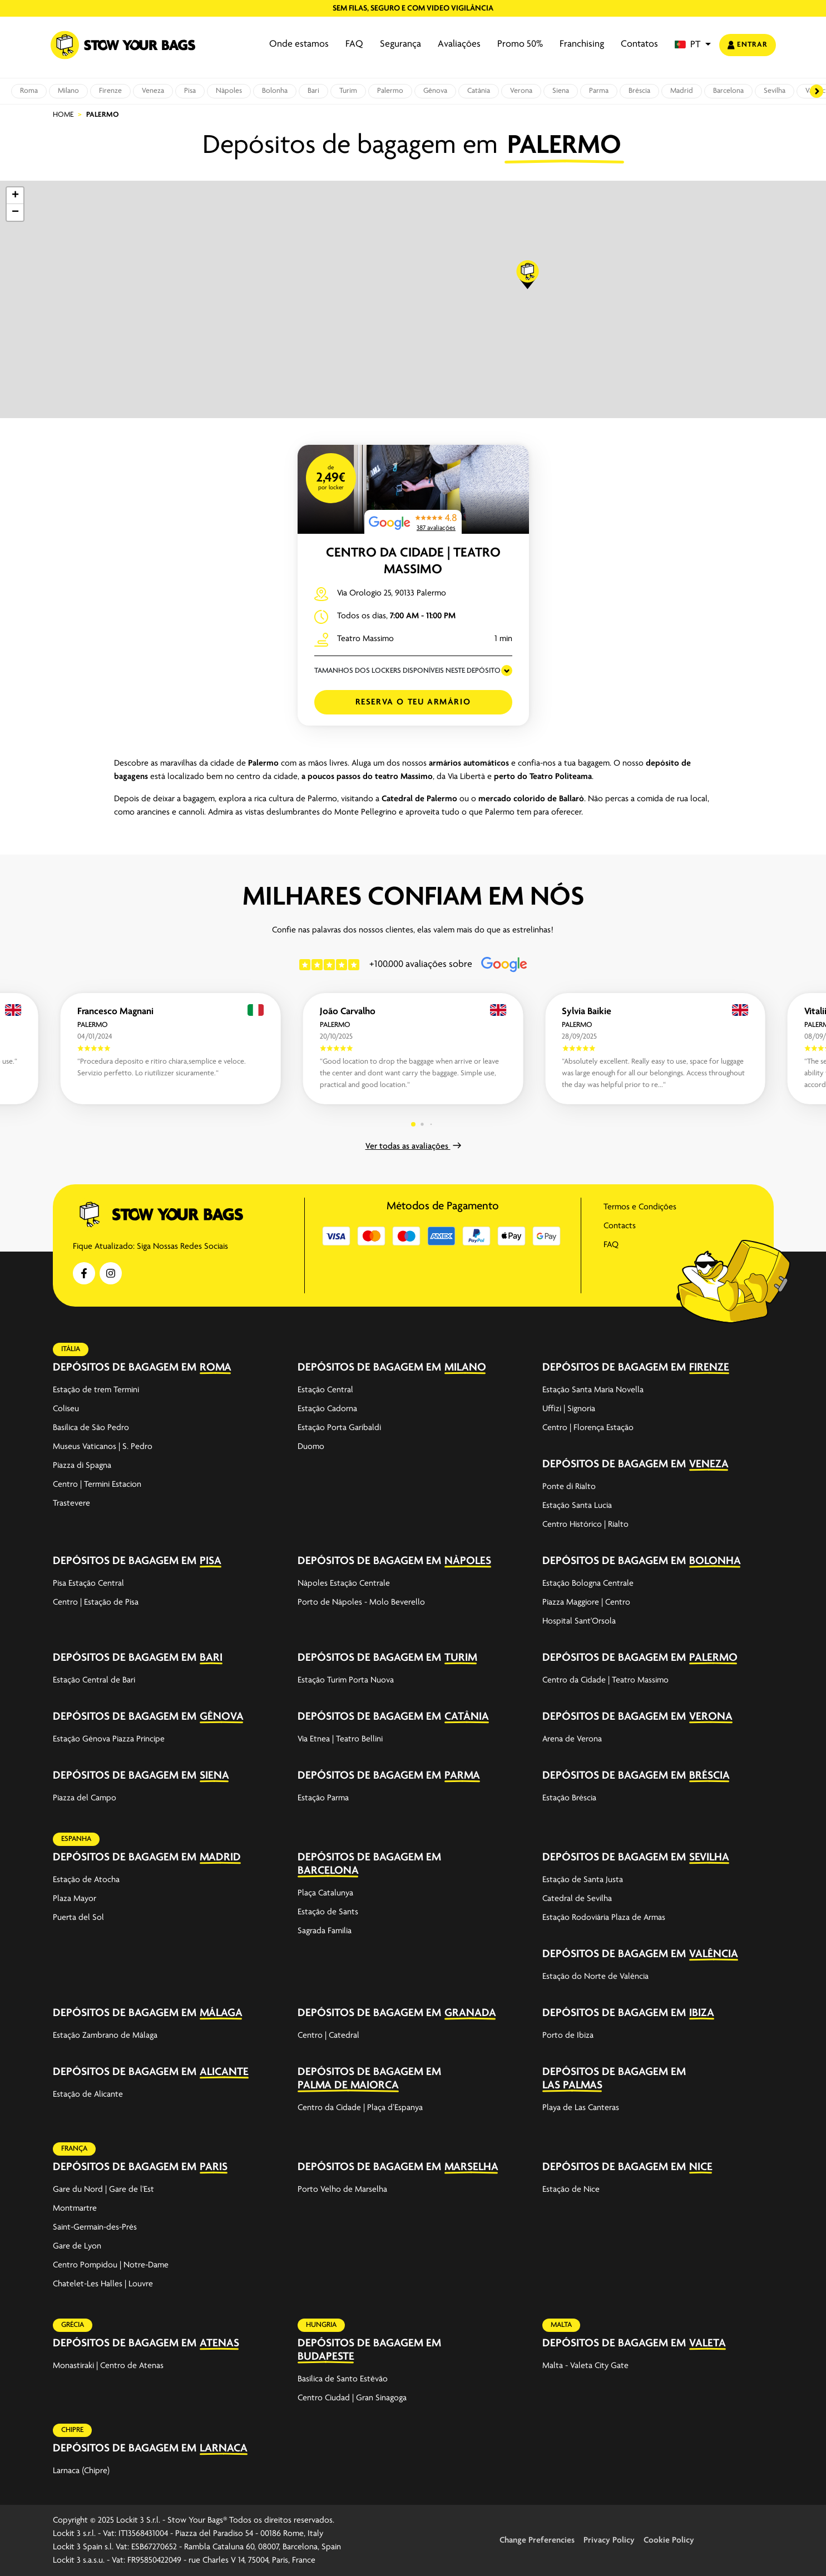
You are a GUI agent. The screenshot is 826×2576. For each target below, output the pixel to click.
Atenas (219, 2343)
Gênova (435, 91)
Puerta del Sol (78, 1917)
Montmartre (75, 2208)
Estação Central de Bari (94, 1680)
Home (63, 115)
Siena (560, 91)
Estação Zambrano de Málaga (105, 2035)
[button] (692, 45)
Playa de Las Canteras (580, 2107)
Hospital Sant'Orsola (579, 1621)
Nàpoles (229, 91)
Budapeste (326, 2356)
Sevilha (774, 91)
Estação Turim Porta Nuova (346, 1680)
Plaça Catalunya (325, 1893)
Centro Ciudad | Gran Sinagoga (352, 2398)
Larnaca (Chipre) (81, 2470)
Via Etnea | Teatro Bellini (340, 1739)
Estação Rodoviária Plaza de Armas (603, 1917)
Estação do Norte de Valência (595, 1976)
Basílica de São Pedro (91, 1427)
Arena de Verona (572, 1739)
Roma (29, 91)
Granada (470, 2013)
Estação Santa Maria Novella (593, 1390)
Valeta (707, 2343)
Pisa (190, 91)
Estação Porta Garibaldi (339, 1427)
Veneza (153, 91)
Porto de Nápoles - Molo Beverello (361, 1602)
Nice (701, 2167)
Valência (713, 1954)
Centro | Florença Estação (588, 1427)
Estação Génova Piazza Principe (109, 1739)
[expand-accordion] (269, 1367)
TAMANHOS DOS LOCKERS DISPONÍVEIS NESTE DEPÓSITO (407, 671)
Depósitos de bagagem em (124, 1367)
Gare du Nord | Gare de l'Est (103, 2189)
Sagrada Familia (325, 1931)
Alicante (224, 2072)
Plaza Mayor (74, 1898)
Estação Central (325, 1390)
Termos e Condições (640, 1207)
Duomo (311, 1446)
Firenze (110, 91)
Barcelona (728, 91)
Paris (213, 2167)
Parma (599, 91)
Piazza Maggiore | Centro (586, 1602)
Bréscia (639, 91)
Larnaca (224, 2448)
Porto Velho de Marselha (342, 2189)
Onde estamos (299, 44)
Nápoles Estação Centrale (344, 1583)
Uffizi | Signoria (568, 1408)
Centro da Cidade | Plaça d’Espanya (360, 2107)
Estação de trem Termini (96, 1390)
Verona (521, 91)
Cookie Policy (669, 2540)
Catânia (478, 91)
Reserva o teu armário (413, 702)
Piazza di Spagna (82, 1465)
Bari (313, 91)
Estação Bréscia (569, 1798)
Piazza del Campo (84, 1798)
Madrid (681, 91)
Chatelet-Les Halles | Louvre (103, 2284)
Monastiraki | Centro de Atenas (108, 2365)
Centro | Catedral (328, 2035)
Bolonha (275, 91)
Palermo (390, 91)
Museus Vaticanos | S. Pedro (102, 1446)
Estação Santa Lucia (577, 1505)
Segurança (400, 44)
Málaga (221, 2013)
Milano (68, 91)
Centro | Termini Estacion (97, 1484)
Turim (348, 91)
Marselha (471, 2167)
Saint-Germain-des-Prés (95, 2227)
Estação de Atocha (86, 1879)
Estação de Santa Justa (582, 1879)
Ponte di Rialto (569, 1486)
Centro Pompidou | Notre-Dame (111, 2265)
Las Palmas (572, 2085)
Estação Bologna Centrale (588, 1583)
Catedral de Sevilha (577, 1898)
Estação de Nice (571, 2189)
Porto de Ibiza (567, 2035)
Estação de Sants (328, 1912)
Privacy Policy (609, 2540)
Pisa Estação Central (88, 1583)
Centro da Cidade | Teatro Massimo (605, 1680)
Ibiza (701, 2013)
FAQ (354, 44)
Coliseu (66, 1408)
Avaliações (459, 44)
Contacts (620, 1226)
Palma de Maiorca (348, 2085)
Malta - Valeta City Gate (585, 2365)
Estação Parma (323, 1798)
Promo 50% (520, 44)
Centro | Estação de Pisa (96, 1602)
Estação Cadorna (327, 1408)
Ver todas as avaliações (413, 1146)
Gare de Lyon (77, 2246)
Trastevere (71, 1503)
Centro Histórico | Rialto (585, 1524)
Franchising (582, 44)
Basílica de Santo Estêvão (343, 2379)
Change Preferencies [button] (537, 2540)
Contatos (639, 44)
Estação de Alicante (88, 2094)
